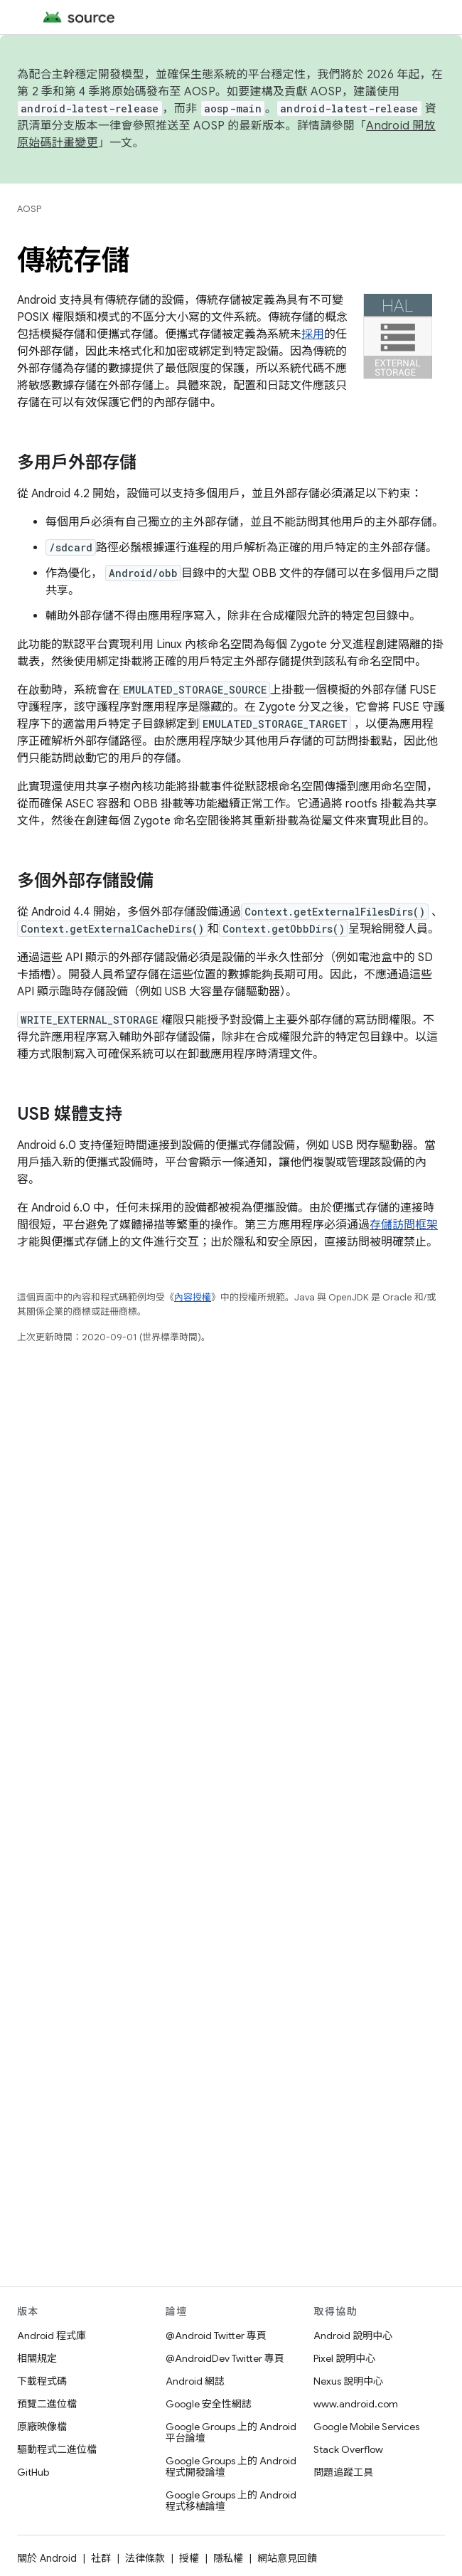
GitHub (33, 2472)
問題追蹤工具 (343, 2472)
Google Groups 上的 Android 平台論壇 (231, 2432)
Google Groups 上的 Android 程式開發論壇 (231, 2466)
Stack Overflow (348, 2449)
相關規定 (37, 2358)
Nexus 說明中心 (348, 2381)
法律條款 (145, 2558)
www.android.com (355, 2403)
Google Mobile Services (366, 2426)
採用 (312, 334)
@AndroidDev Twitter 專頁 (225, 2358)
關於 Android (47, 2558)
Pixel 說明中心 (344, 2358)
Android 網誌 (195, 2381)
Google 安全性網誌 (209, 2403)
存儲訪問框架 (404, 1225)
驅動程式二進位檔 (57, 2449)
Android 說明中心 (352, 2335)
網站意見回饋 (287, 2558)
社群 (101, 2558)
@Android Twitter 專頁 (216, 2335)
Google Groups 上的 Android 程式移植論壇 (231, 2500)
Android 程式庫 (51, 2335)
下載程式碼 (42, 2381)
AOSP (29, 209)
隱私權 (228, 2558)
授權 (189, 2558)
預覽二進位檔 (47, 2403)
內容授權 (192, 1297)
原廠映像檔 (42, 2426)
